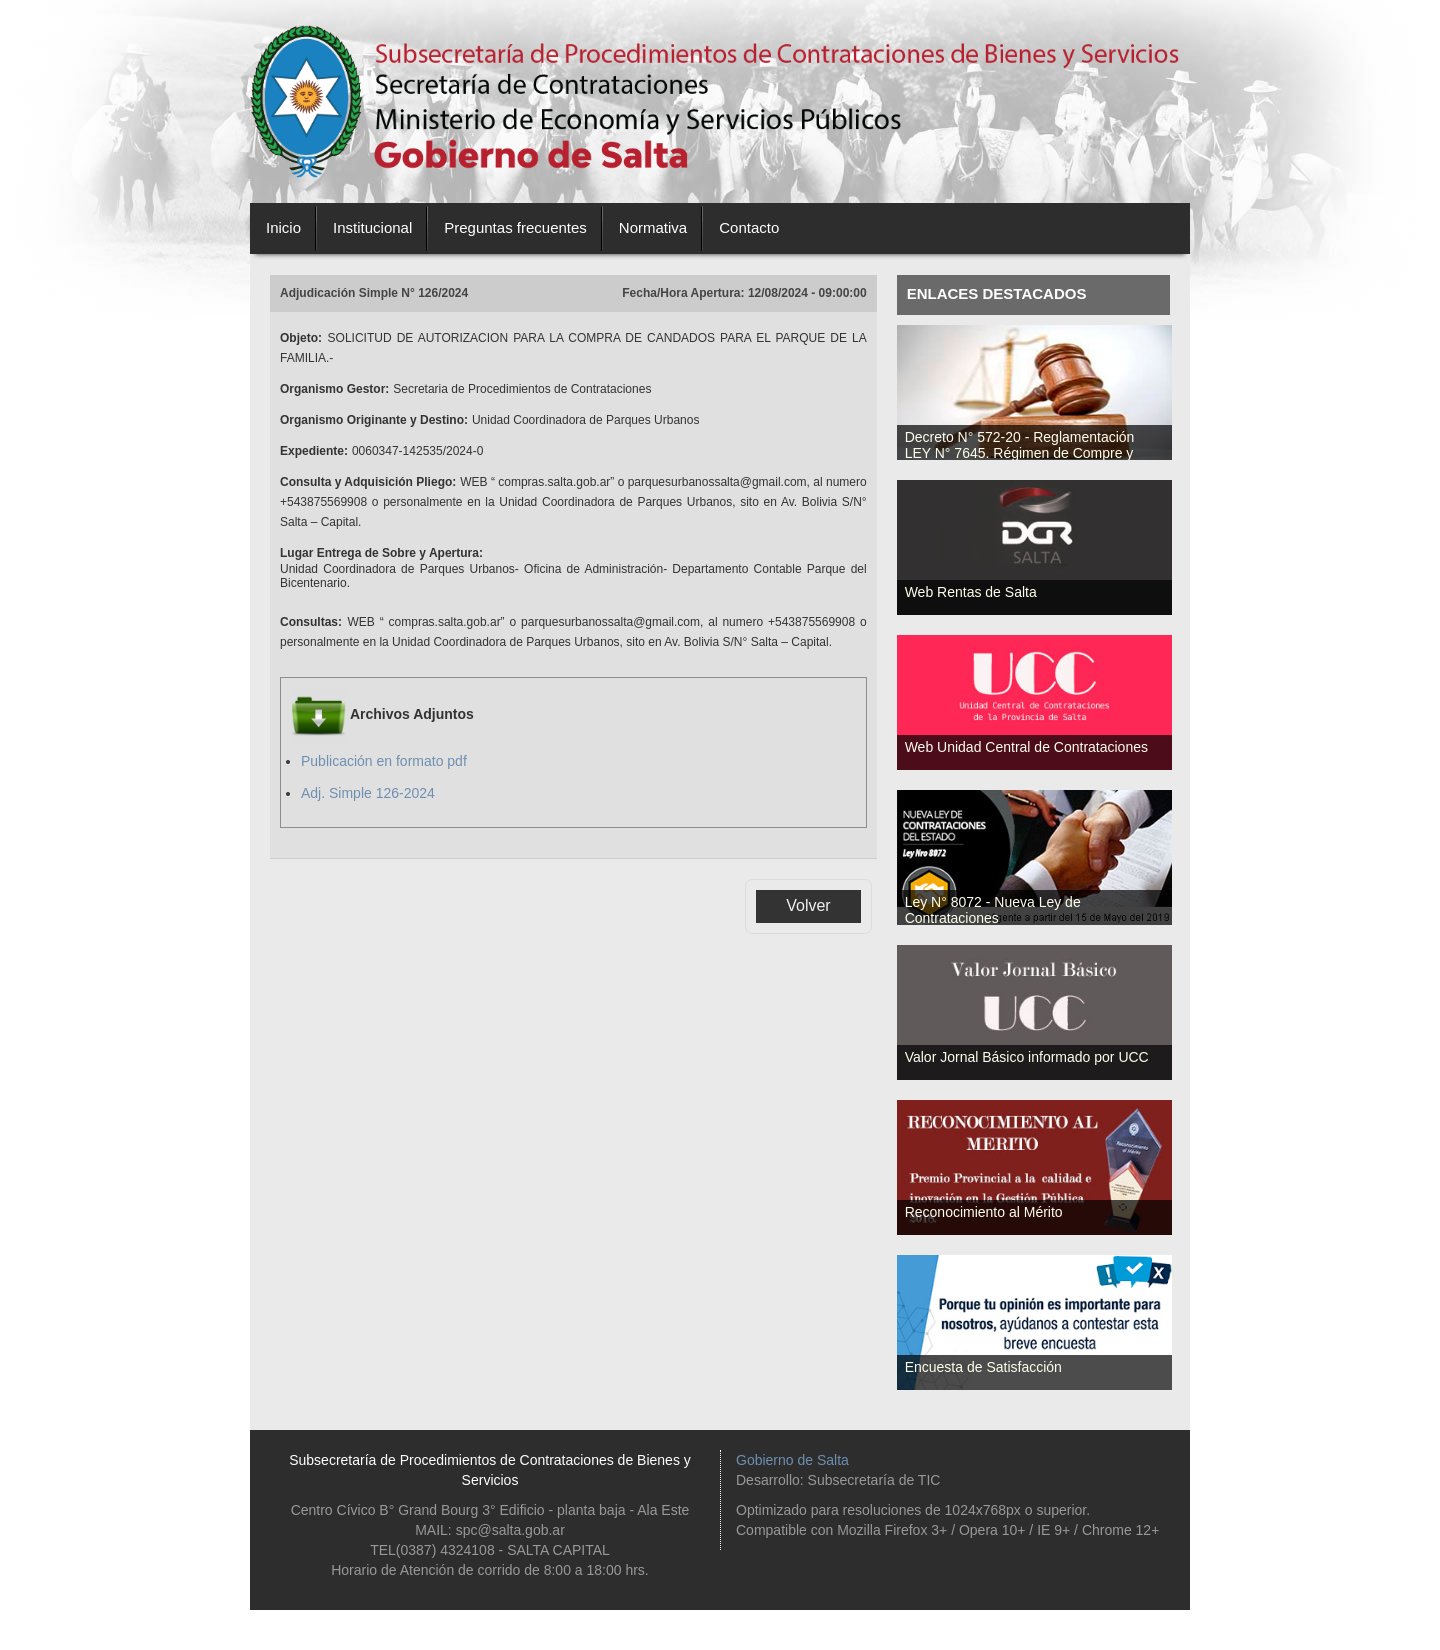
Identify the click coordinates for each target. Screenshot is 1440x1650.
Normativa (653, 227)
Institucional (372, 227)
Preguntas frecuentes (515, 227)
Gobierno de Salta (792, 1460)
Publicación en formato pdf (384, 761)
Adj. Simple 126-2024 (368, 793)
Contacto (749, 227)
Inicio (283, 227)
